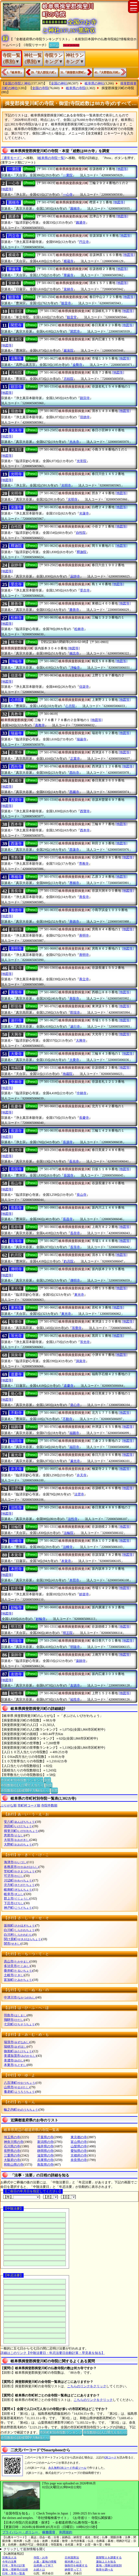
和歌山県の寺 (13, 2164)
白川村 (18, 1934)
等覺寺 (16, 1322)
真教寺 (16, 714)
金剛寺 (16, 358)
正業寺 (16, 752)
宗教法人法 (9, 2557)
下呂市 (14, 1903)
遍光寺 (16, 1455)
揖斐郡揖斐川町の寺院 (118, 88)
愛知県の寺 (79, 2150)
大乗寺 (16, 1054)
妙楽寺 (16, 1588)
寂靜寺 (16, 565)
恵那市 (14, 1835)
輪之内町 (21, 2109)
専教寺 (16, 858)
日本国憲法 (72, 2557)
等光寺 (16, 1336)
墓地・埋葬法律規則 (109, 2565)
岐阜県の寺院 (75, 88)
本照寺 (16, 1569)
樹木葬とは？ (73, 2561)
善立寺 (16, 968)
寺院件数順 (49, 1805)
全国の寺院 (40, 88)
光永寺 (16, 430)
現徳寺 (16, 411)
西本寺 (16, 824)
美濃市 (14, 2060)
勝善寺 (16, 604)
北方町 (19, 1885)
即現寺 (16, 1006)
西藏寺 (16, 781)
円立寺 (13, 236)
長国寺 (16, 1169)
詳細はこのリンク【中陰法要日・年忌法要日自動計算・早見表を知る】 (52, 2353)
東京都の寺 (79, 2137)
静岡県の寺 (45, 2150)
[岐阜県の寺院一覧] (51, 158)
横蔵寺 (13, 255)
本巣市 (15, 2065)
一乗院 (13, 169)
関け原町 (23, 1939)
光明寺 (16, 474)
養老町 (19, 2091)
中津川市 (20, 1997)
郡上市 (17, 1898)
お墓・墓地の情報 (45, 2561)
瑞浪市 (17, 2042)
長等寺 (16, 1241)
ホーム (54, 44)
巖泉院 (16, 339)
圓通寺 (13, 216)
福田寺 (16, 1441)
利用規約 (65, 2532)
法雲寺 (16, 1488)
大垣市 (17, 1840)
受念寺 (16, 584)
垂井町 (18, 1970)
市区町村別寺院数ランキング (22, 1779)
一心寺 (13, 183)
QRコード (110, 2457)
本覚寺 (16, 1555)
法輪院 (16, 1527)
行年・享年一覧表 (13, 2573)
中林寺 (16, 1082)
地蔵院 (16, 1068)
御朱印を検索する (76, 2565)
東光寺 (16, 1288)
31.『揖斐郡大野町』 (73, 72)
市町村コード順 (29, 1805)
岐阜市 (14, 1894)
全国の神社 (59, 83)
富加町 (18, 1979)
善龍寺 (16, 992)
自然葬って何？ (44, 2565)
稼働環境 (48, 2532)
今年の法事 (9, 2561)
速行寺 (16, 1020)
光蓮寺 (16, 507)
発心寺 (16, 1394)
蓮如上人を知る (106, 2561)
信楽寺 (16, 675)
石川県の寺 (12, 2146)
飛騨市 (14, 2019)
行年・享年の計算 (13, 2565)
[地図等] (122, 169)
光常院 (16, 450)
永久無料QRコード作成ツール (67, 2467)
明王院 (16, 1627)
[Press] (29, 169)
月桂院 (16, 372)
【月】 (50, 2197)
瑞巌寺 (16, 733)
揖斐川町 (21, 1831)
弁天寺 (16, 1469)
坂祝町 (19, 1925)
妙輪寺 (16, 1607)
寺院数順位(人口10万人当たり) (22, 1784)
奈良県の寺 (79, 2160)
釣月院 (16, 1255)
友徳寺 (16, 1674)
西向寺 (16, 767)
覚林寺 (13, 283)
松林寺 (16, 618)
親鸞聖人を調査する (109, 2557)
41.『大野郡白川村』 (108, 72)
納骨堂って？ (73, 2569)
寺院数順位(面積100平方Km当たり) (25, 1790)
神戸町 (18, 1907)
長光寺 (16, 1150)
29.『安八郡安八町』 (44, 72)
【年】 (21, 2197)
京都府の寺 (79, 2155)
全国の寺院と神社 (18, 83)
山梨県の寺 (79, 2146)
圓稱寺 (13, 202)
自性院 (16, 527)
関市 (12, 1943)
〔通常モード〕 (11, 158)
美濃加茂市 (20, 2055)
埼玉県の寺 (12, 2137)
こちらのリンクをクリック (86, 2386)
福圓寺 (16, 1427)
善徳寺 (16, 910)
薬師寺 (16, 1655)
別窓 (47, 1779)
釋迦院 (16, 546)
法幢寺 (16, 1541)
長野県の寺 (12, 2150)
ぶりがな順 (8, 1805)
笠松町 (19, 1871)
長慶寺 (16, 1106)
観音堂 (16, 311)
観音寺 (13, 297)
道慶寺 (16, 1374)
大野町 (18, 1844)
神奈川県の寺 (13, 2142)
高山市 (17, 1961)
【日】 (68, 2197)
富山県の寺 (79, 2142)
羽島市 (15, 2015)
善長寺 (16, 891)
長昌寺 (16, 1208)
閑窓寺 (16, 325)
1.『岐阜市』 (15, 72)
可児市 (14, 1875)
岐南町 (18, 1889)
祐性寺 (16, 1693)
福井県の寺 (45, 2146)
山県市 (17, 2087)
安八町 (19, 1821)
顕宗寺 (16, 387)
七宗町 (19, 2024)
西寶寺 (16, 800)
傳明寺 (16, 1269)
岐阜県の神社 (94, 83)
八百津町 (20, 2082)
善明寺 (16, 929)
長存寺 (16, 1227)
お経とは (39, 2569)
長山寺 (16, 1183)
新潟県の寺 (45, 2142)
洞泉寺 (16, 1355)
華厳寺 (13, 269)
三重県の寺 (12, 2155)
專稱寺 (16, 877)
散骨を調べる (104, 2569)
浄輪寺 (16, 661)
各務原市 (21, 1867)
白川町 (19, 1930)
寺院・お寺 (41, 2557)
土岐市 (14, 1975)
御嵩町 (18, 2051)
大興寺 (16, 1034)
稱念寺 (16, 642)
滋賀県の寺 (45, 2155)
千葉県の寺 (45, 2137)
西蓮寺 (16, 844)
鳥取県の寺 (45, 2164)
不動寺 (16, 1413)
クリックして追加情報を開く (24, 2549)
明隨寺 (16, 1641)
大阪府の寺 (12, 2160)
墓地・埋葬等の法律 (15, 2569)
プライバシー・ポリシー (20, 2532)
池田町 (18, 1826)
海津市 (15, 1862)
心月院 (16, 700)
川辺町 (18, 1880)
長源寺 (16, 1131)
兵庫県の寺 (45, 2160)
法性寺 (16, 1508)
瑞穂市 (15, 2046)
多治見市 (17, 1966)
